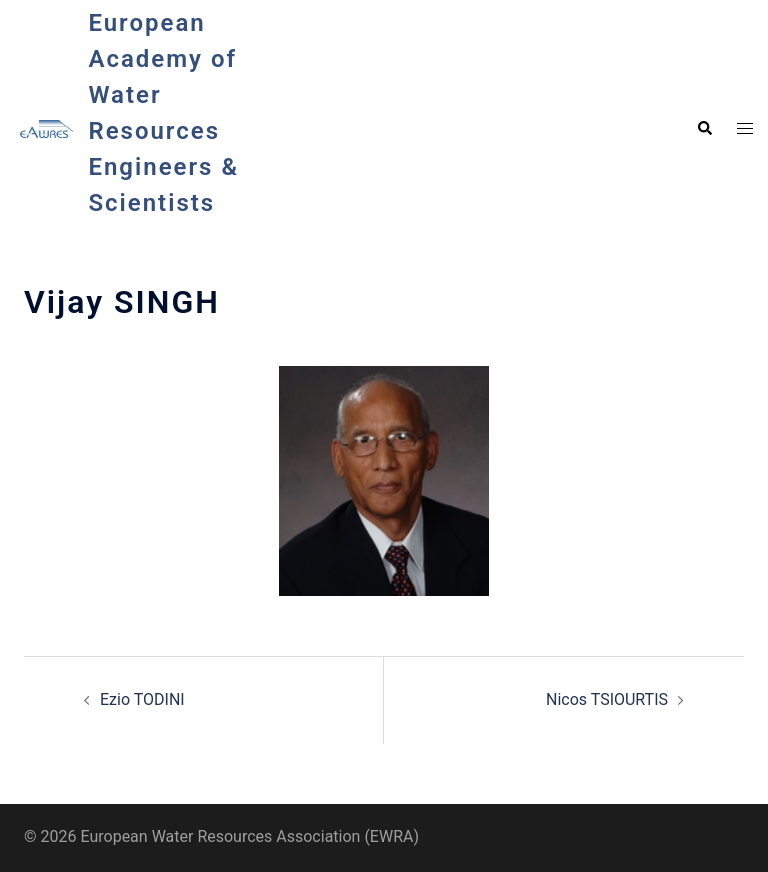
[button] (704, 129)
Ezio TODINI (142, 699)
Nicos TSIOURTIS (607, 699)
